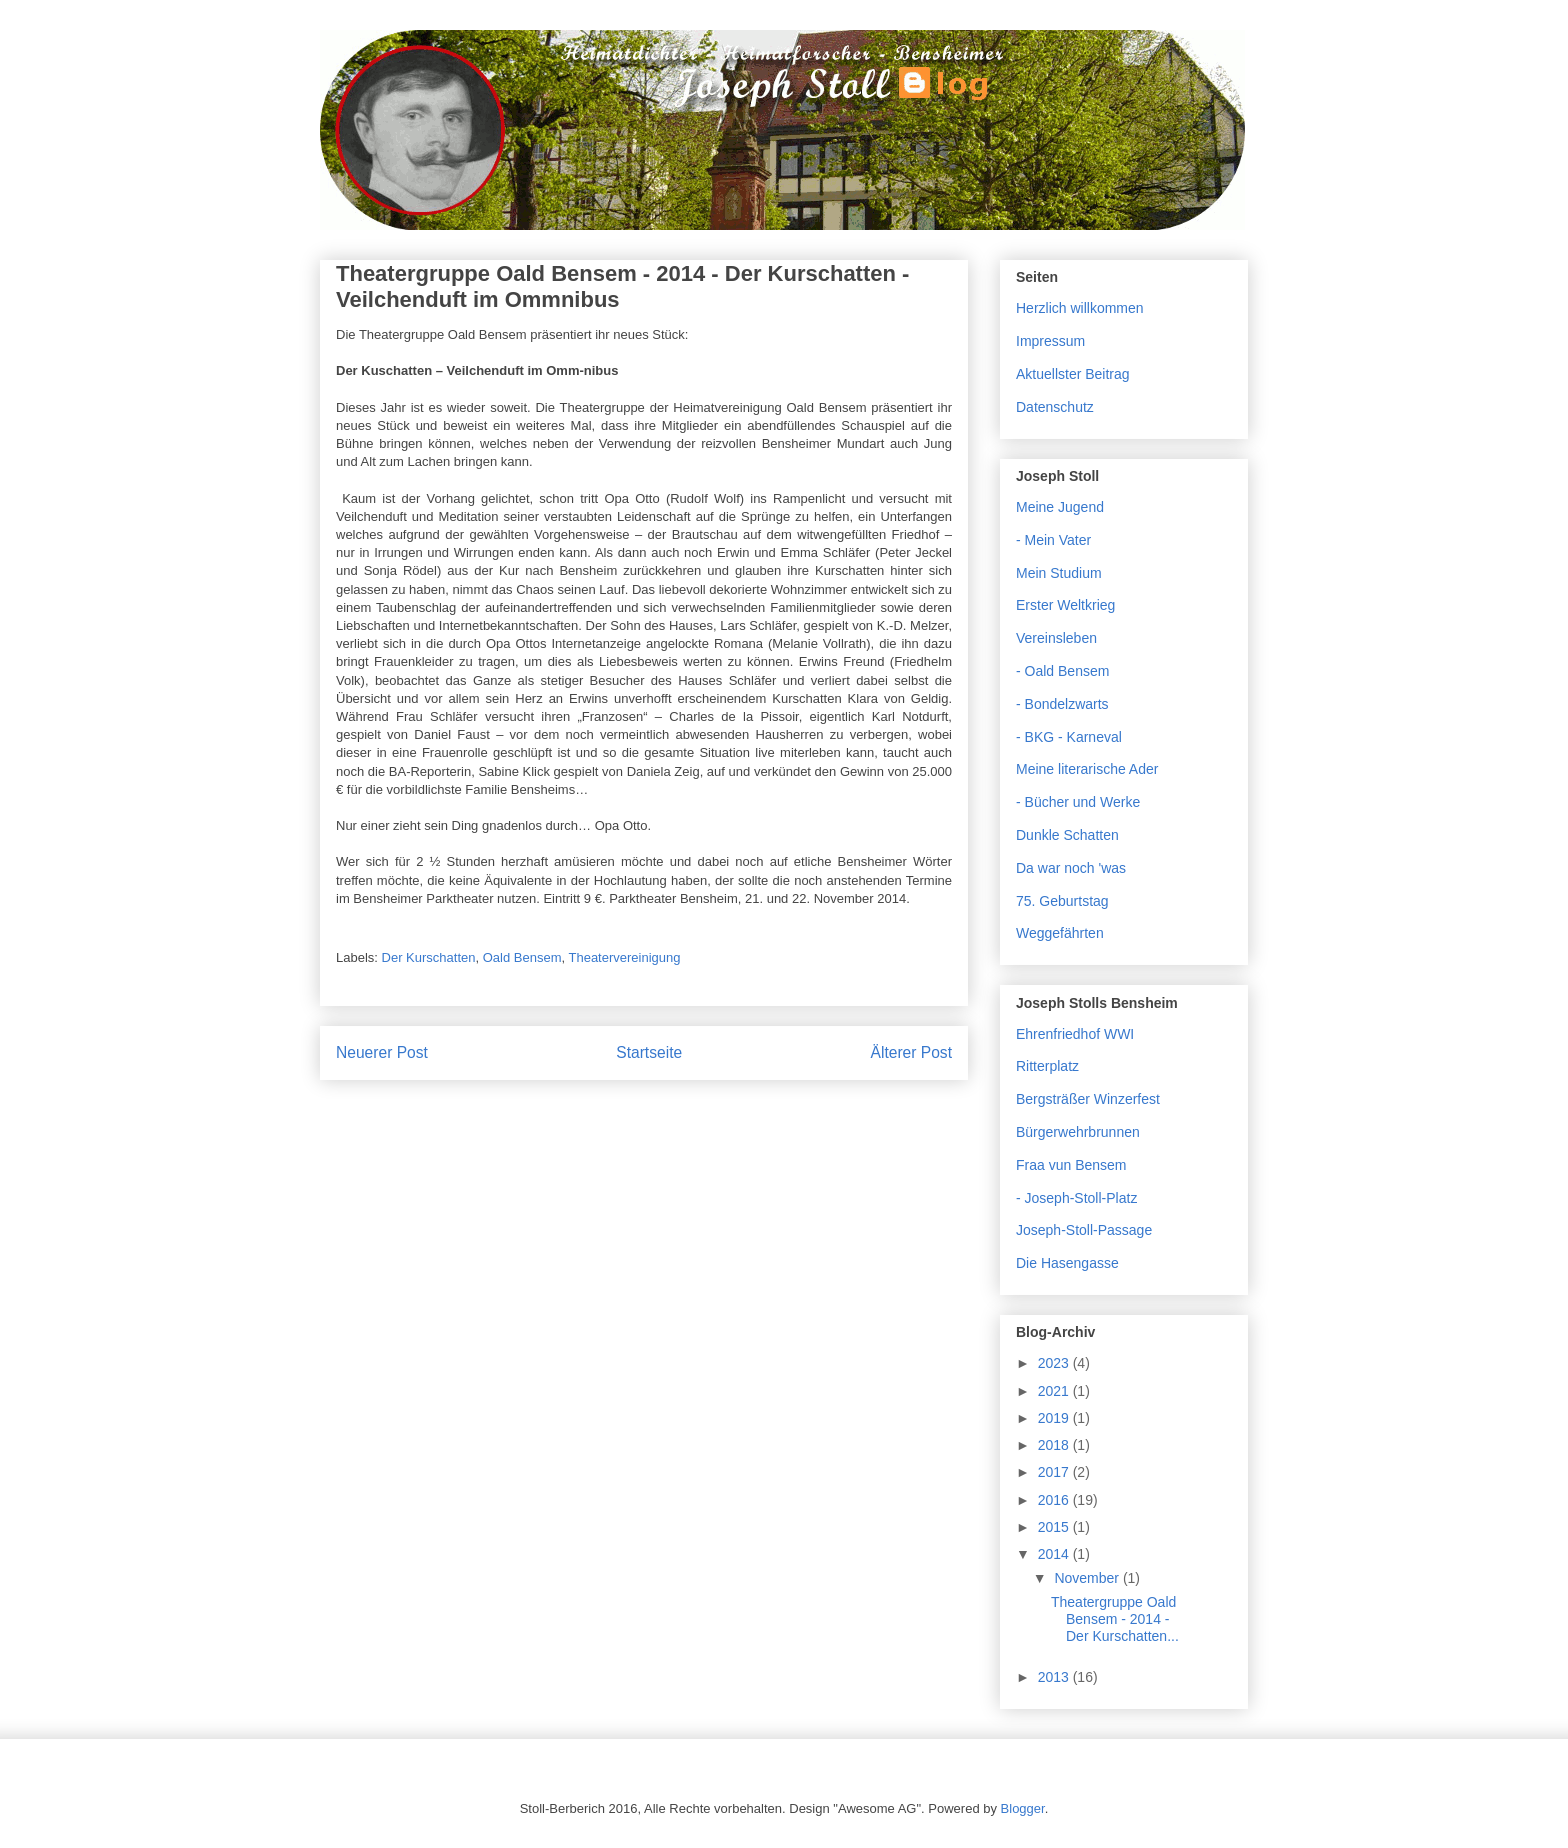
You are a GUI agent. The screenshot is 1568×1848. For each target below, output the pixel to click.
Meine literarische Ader (1087, 769)
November (1088, 1578)
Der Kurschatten (429, 957)
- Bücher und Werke (1078, 802)
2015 (1055, 1527)
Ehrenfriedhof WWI (1075, 1034)
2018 (1055, 1445)
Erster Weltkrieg (1065, 605)
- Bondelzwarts (1062, 704)
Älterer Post (911, 1052)
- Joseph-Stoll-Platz (1076, 1198)
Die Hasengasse (1067, 1263)
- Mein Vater (1053, 540)
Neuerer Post (382, 1052)
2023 (1055, 1363)
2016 (1055, 1500)
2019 (1055, 1418)
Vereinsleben (1056, 638)
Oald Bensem (522, 957)
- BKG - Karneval (1069, 737)
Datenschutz (1055, 407)
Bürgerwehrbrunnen (1078, 1132)
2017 (1055, 1472)
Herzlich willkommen (1080, 308)
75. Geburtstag (1062, 901)
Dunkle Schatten (1067, 835)
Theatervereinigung (624, 957)
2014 (1055, 1554)
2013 (1055, 1677)
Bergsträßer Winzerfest (1088, 1099)
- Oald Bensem (1062, 671)
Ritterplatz (1047, 1066)
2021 (1055, 1391)
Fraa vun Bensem (1071, 1165)
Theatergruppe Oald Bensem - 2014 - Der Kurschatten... (1115, 1619)
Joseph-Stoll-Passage (1084, 1230)
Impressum (1050, 341)
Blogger (1023, 1808)
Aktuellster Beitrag (1073, 374)
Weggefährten (1060, 933)
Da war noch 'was (1071, 868)
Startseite (649, 1052)
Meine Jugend (1060, 507)
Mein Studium (1059, 573)
